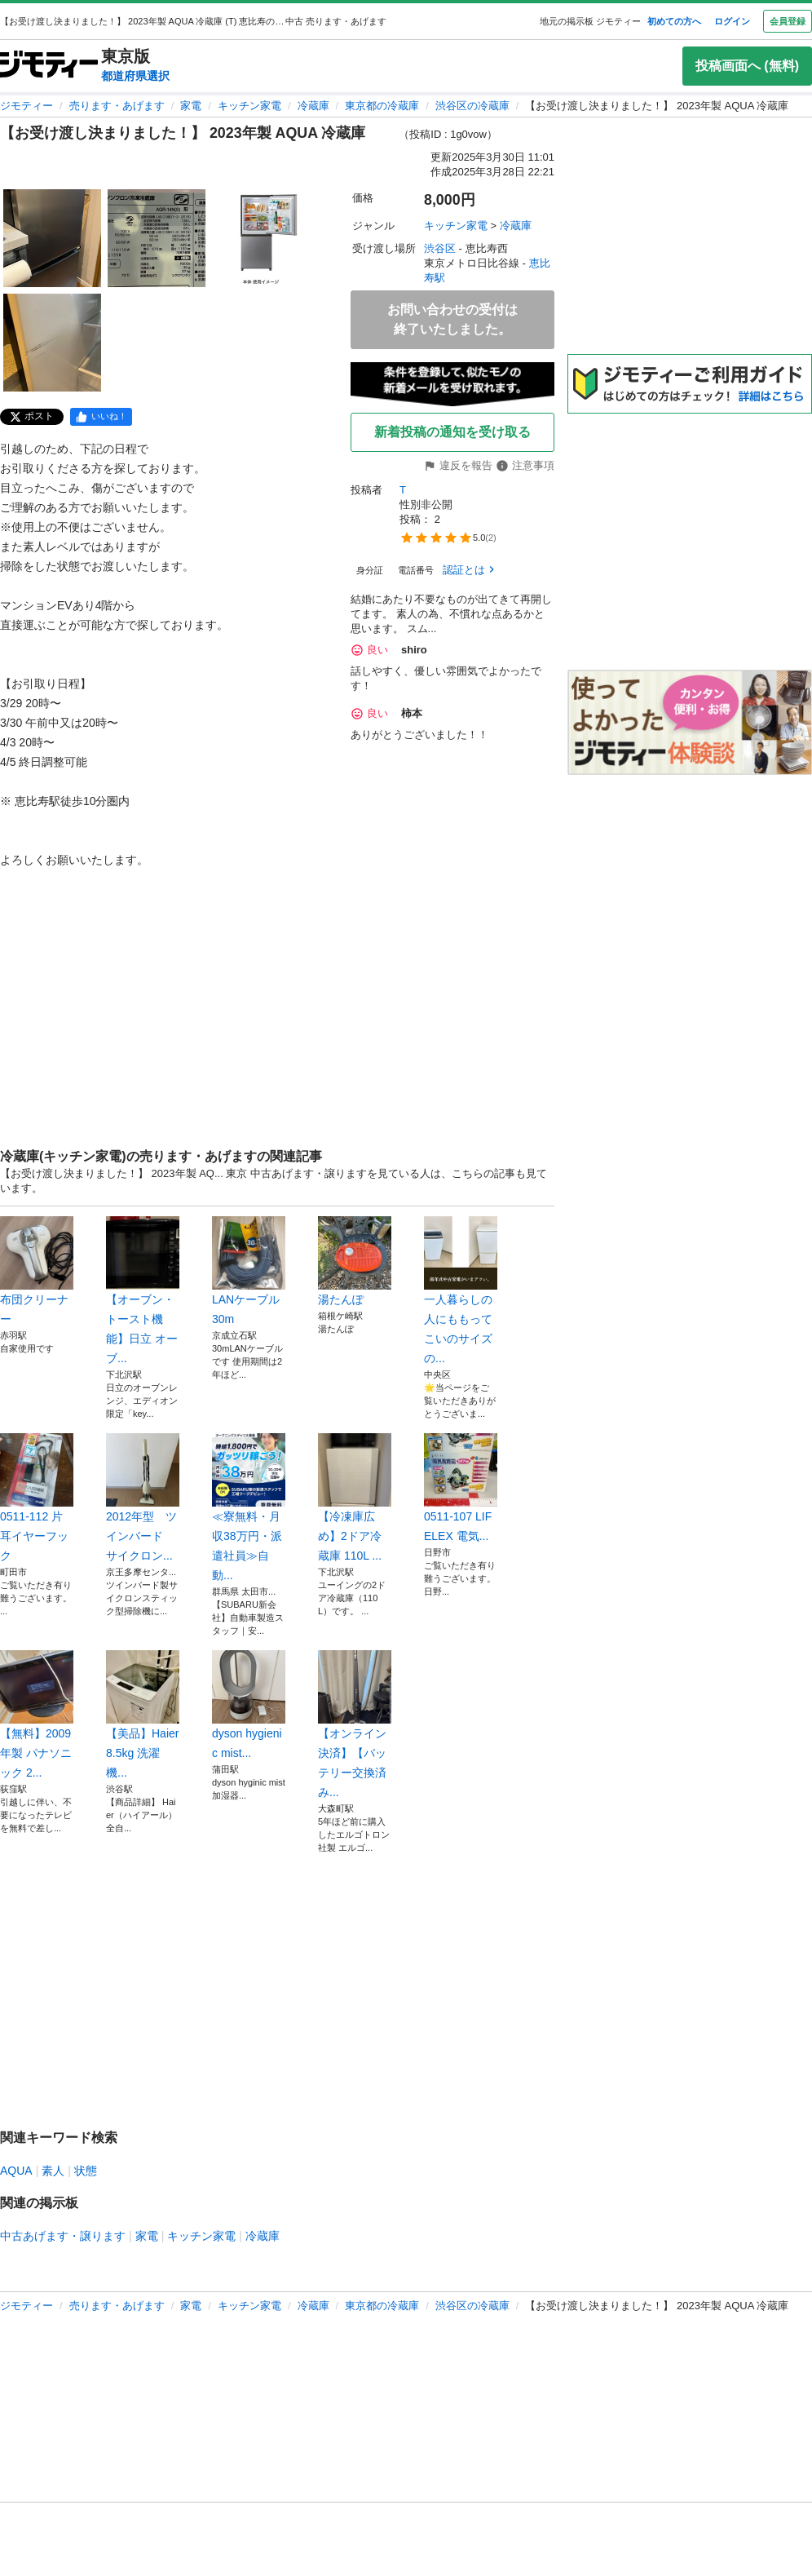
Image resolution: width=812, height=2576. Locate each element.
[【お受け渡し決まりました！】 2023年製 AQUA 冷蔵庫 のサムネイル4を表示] (52, 342)
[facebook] (101, 417)
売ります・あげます (117, 106)
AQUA (16, 2170)
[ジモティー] (49, 66)
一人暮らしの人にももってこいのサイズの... (460, 1290)
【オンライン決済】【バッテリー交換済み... (354, 1724)
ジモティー (26, 106)
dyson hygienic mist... (248, 1704)
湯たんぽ (354, 1261)
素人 (53, 2170)
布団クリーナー (36, 1271)
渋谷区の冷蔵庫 (472, 106)
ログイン (732, 21)
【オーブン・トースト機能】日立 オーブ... (142, 1290)
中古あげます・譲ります (63, 2235)
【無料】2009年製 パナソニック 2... (36, 1714)
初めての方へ (674, 21)
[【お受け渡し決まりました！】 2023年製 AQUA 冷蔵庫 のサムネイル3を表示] (261, 238)
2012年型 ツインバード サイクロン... (142, 1497)
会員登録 (787, 21)
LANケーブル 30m (248, 1271)
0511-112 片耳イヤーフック (36, 1497)
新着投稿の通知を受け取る (452, 432)
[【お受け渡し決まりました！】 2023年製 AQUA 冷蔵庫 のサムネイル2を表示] (156, 238)
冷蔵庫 (313, 106)
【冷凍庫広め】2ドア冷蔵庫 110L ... (354, 1497)
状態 (85, 2170)
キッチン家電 (249, 106)
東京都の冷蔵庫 (382, 106)
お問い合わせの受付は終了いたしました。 (452, 319)
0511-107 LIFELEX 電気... (460, 1488)
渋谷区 (440, 248)
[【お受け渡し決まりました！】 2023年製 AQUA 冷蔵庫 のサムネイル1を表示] (52, 238)
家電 (190, 106)
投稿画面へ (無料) (747, 66)
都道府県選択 (135, 75)
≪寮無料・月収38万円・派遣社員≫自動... (248, 1507)
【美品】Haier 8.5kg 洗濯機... (142, 1714)
